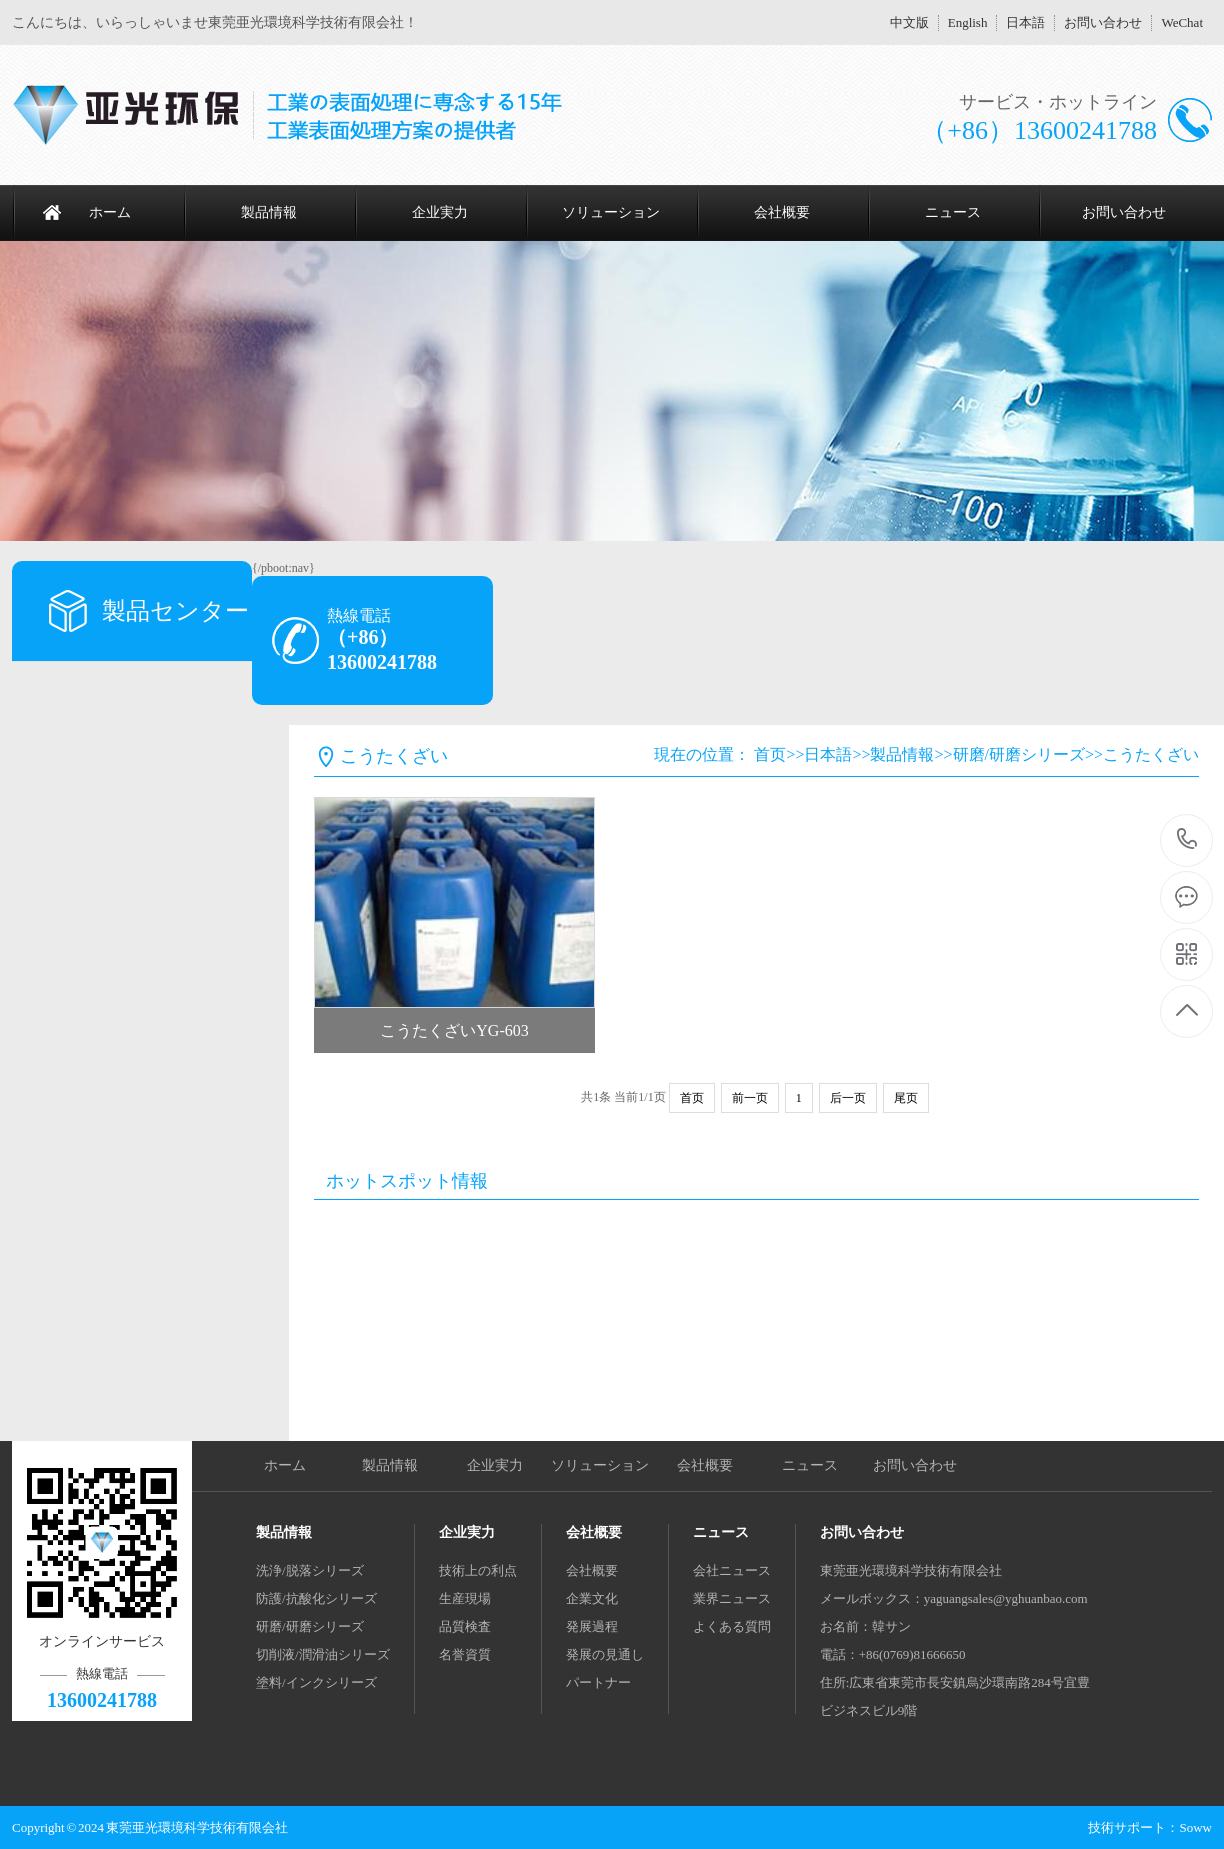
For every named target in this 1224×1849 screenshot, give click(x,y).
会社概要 (782, 212)
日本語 (1025, 22)
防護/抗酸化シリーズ (316, 1598)
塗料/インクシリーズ (316, 1682)
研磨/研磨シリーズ (1019, 754)
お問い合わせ (1103, 22)
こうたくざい (1151, 754)
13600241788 (1187, 839)
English (968, 22)
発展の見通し (605, 1654)
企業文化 (592, 1598)
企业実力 (440, 212)
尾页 (906, 1098)
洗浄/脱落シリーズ (310, 1570)
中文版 (909, 22)
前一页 (750, 1098)
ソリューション (611, 212)
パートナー (598, 1682)
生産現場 (465, 1598)
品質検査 (465, 1626)
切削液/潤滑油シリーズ (323, 1654)
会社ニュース (732, 1570)
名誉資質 (465, 1654)
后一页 (848, 1098)
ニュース (953, 212)
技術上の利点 (478, 1570)
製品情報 (269, 212)
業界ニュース (732, 1598)
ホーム (110, 212)
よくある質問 (732, 1626)
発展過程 (592, 1626)
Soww (1195, 1827)
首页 (770, 754)
